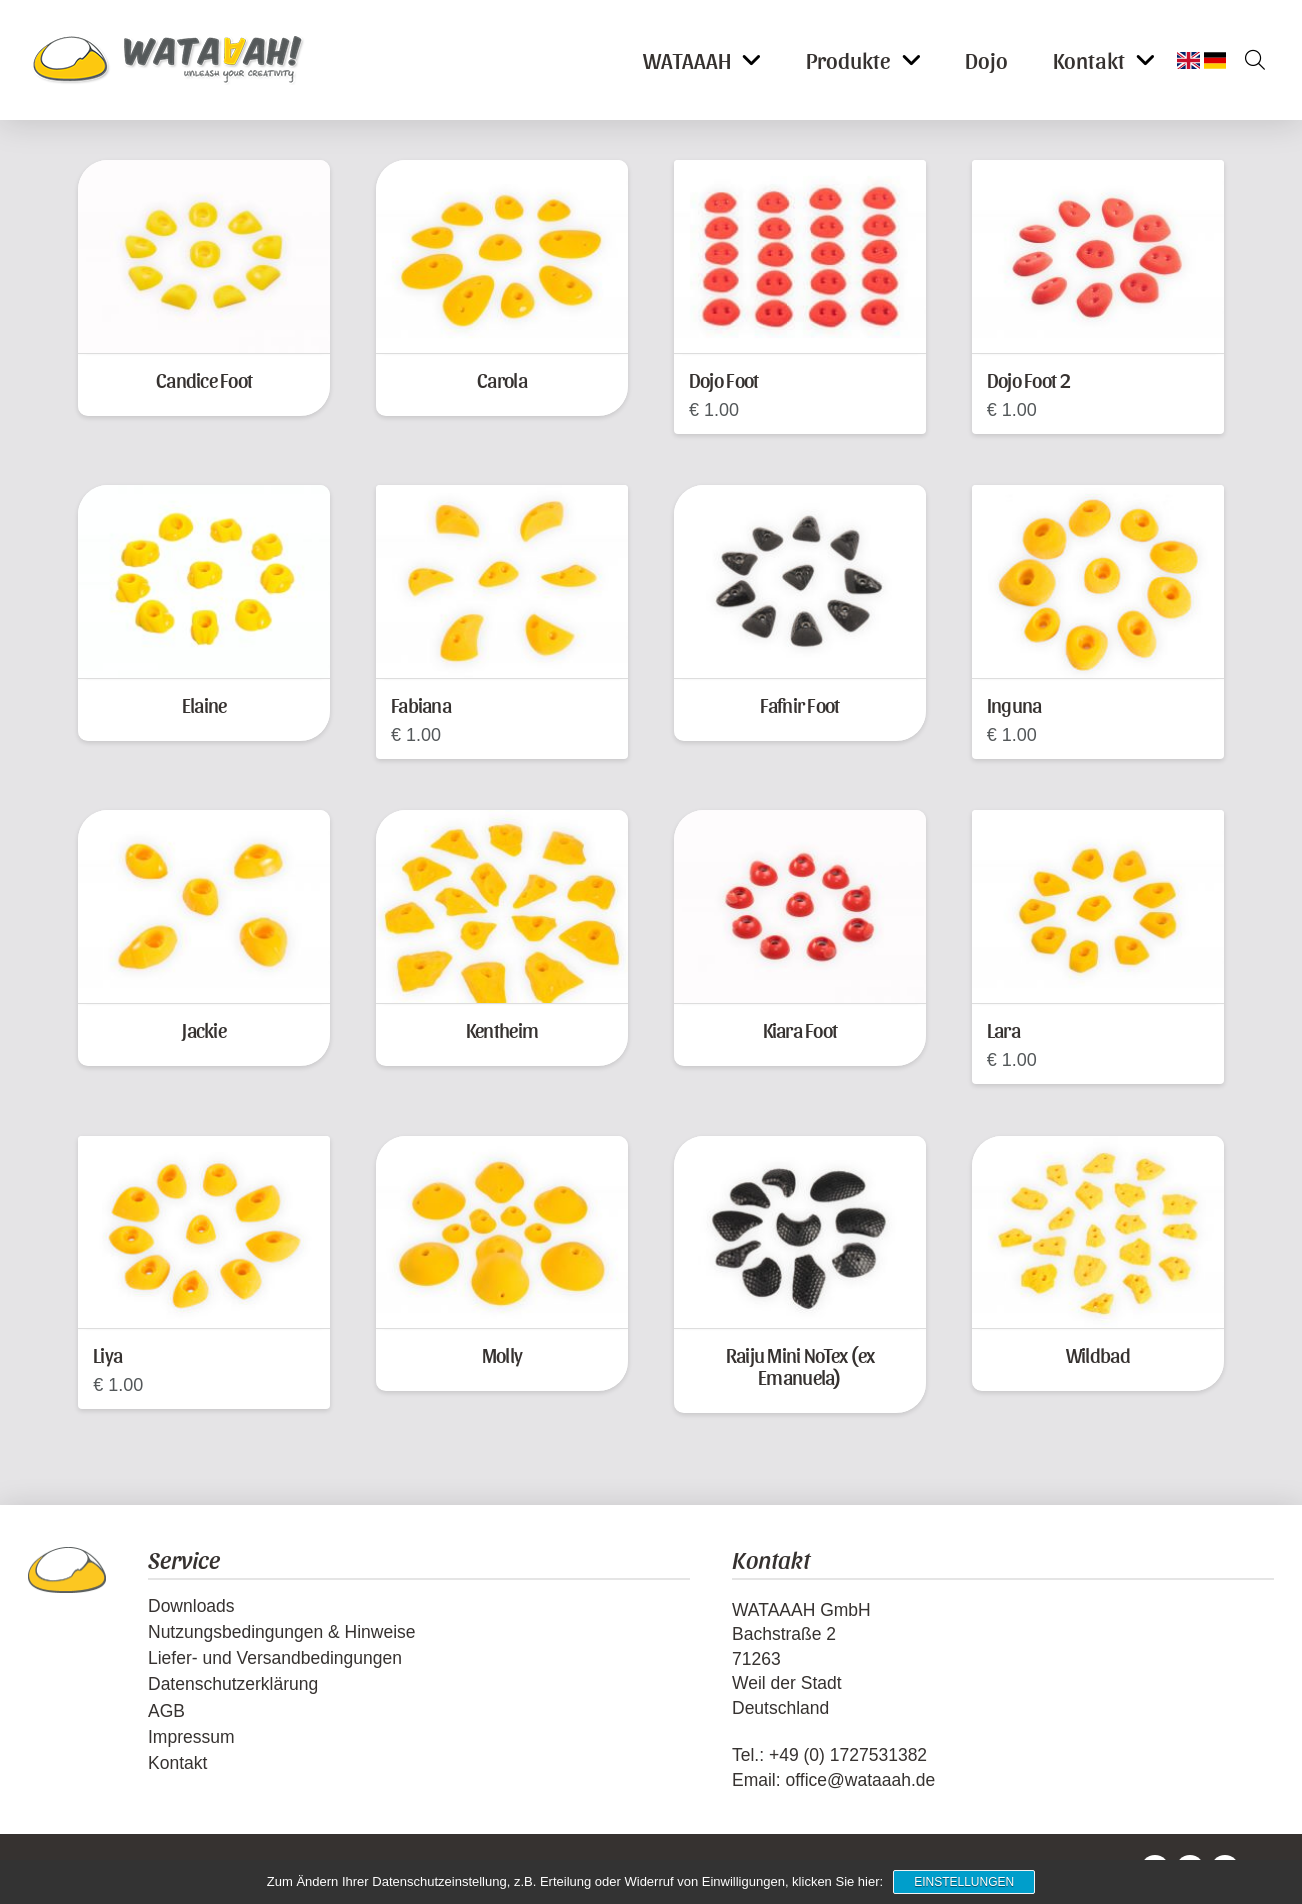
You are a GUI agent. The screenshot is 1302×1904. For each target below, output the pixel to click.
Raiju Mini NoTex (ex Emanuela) (800, 1365)
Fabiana (421, 704)
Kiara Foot (800, 1029)
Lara (1003, 1029)
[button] (1248, 60)
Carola (502, 379)
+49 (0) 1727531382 (848, 1755)
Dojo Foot (723, 379)
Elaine (204, 704)
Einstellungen (964, 1882)
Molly (502, 1354)
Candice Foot (204, 379)
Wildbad (1098, 1354)
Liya (107, 1354)
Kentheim (502, 1029)
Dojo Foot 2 (1028, 379)
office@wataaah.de (860, 1780)
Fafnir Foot (799, 704)
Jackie (204, 1029)
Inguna (1014, 704)
